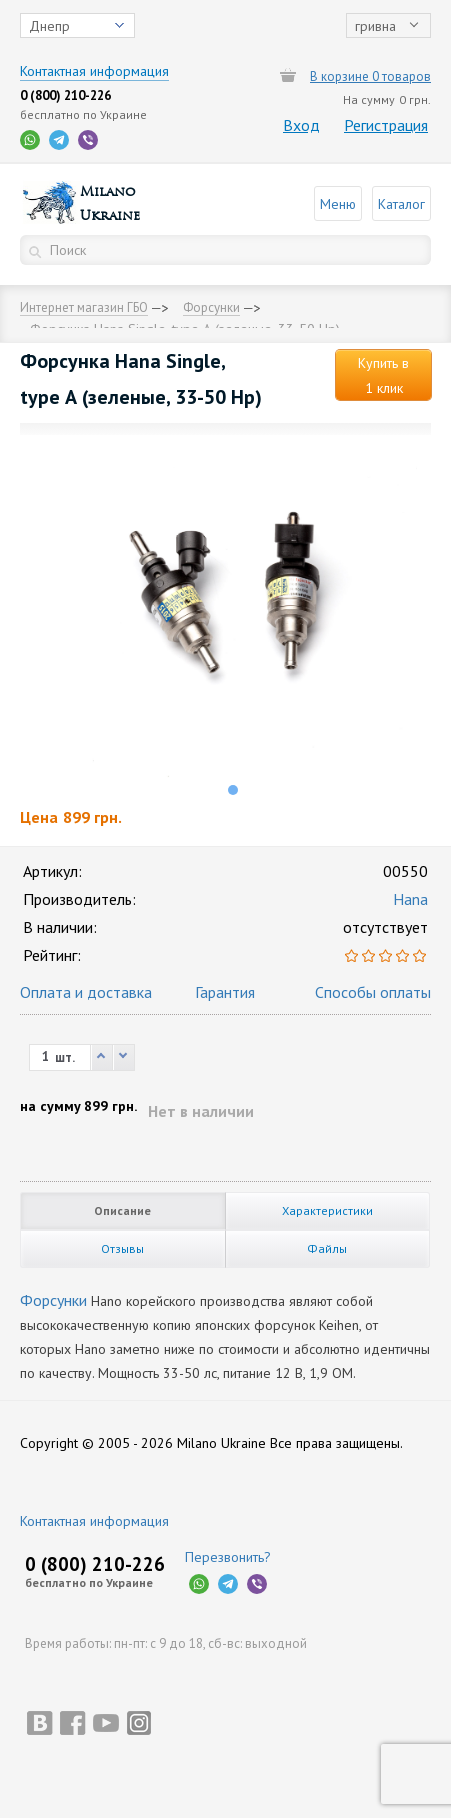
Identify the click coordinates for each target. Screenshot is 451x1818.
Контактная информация (94, 1521)
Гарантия (225, 992)
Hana (410, 899)
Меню (338, 204)
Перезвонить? (228, 1557)
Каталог (401, 204)
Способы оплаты (373, 992)
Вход (301, 125)
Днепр (49, 26)
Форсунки (53, 1300)
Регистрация (386, 125)
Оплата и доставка (86, 992)
